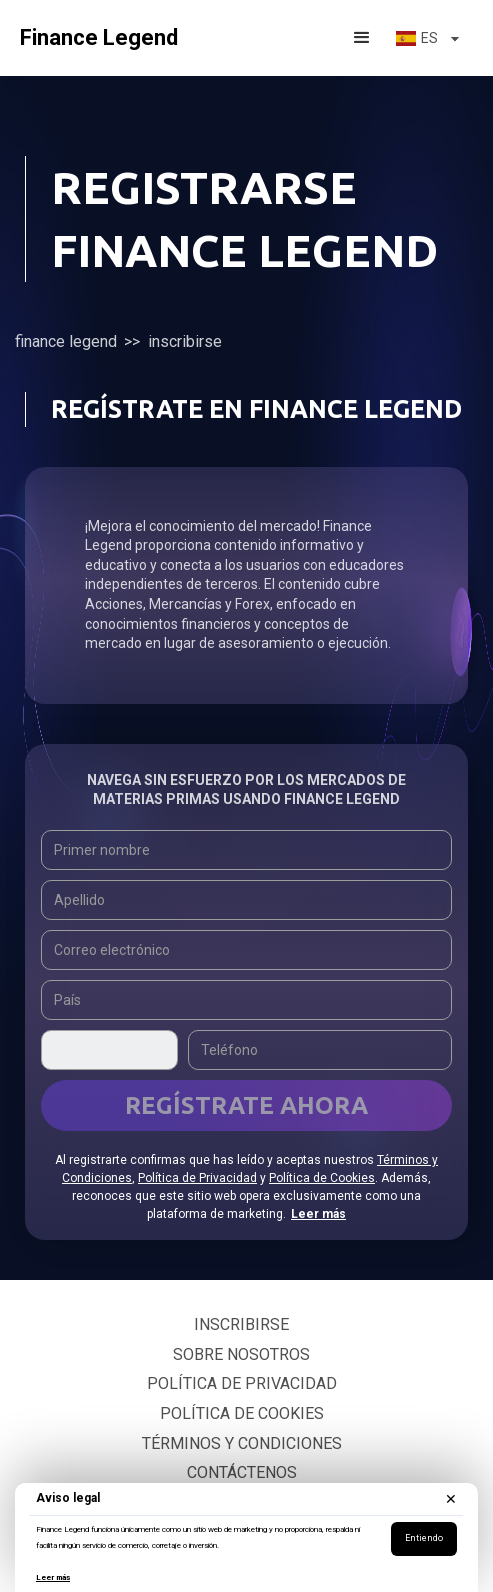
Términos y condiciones (242, 1443)
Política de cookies (242, 1413)
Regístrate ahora (246, 1105)
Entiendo (424, 1538)
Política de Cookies (322, 1178)
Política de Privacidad (197, 1178)
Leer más (53, 1577)
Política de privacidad (242, 1383)
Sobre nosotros (241, 1354)
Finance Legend (66, 341)
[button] (362, 38)
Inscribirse (241, 1324)
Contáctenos (242, 1472)
